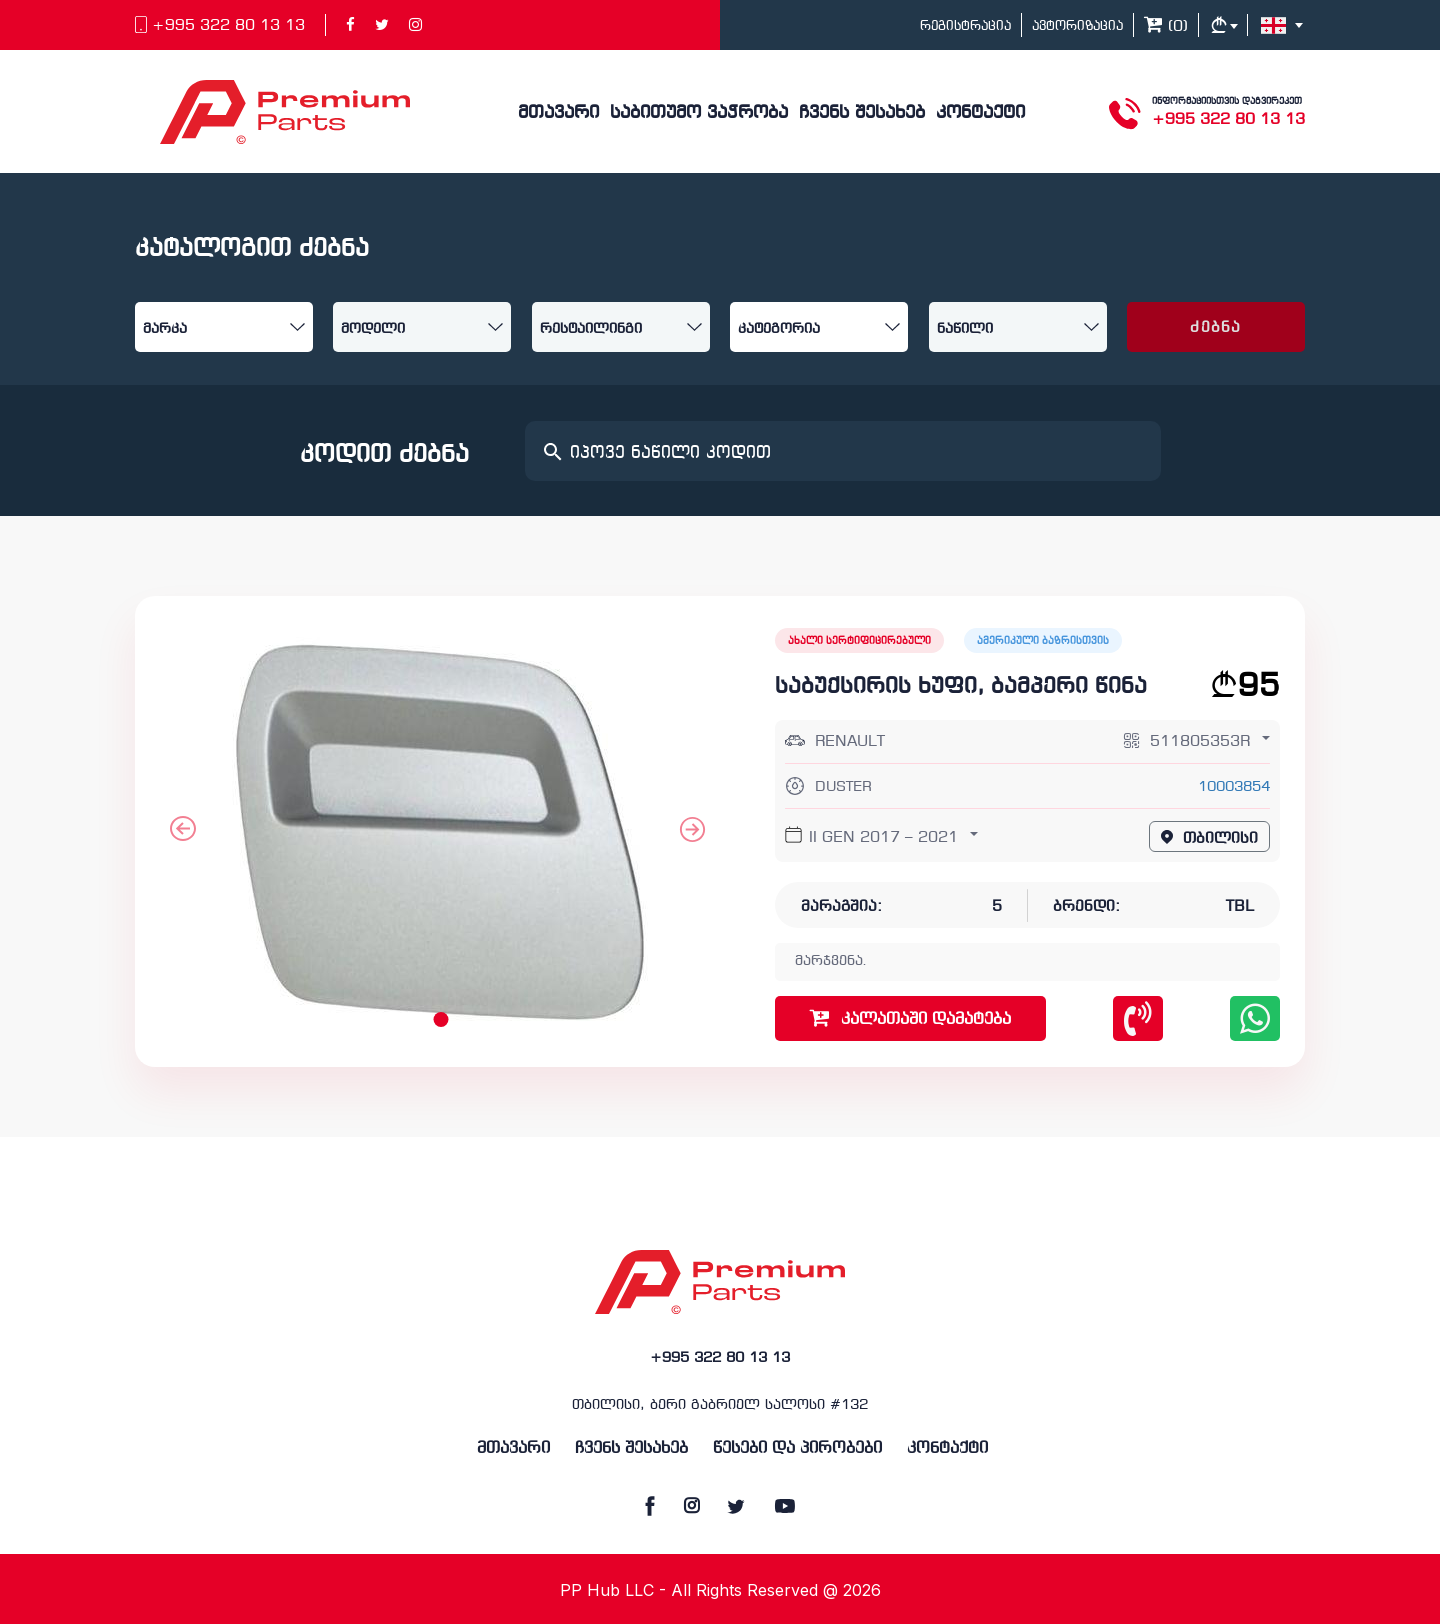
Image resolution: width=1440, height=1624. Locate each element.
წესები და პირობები (797, 1448)
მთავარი (558, 113)
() (1166, 27)
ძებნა (1215, 328)
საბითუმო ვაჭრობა (699, 113)
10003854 (1234, 787)
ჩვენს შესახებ (862, 113)
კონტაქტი (980, 113)
